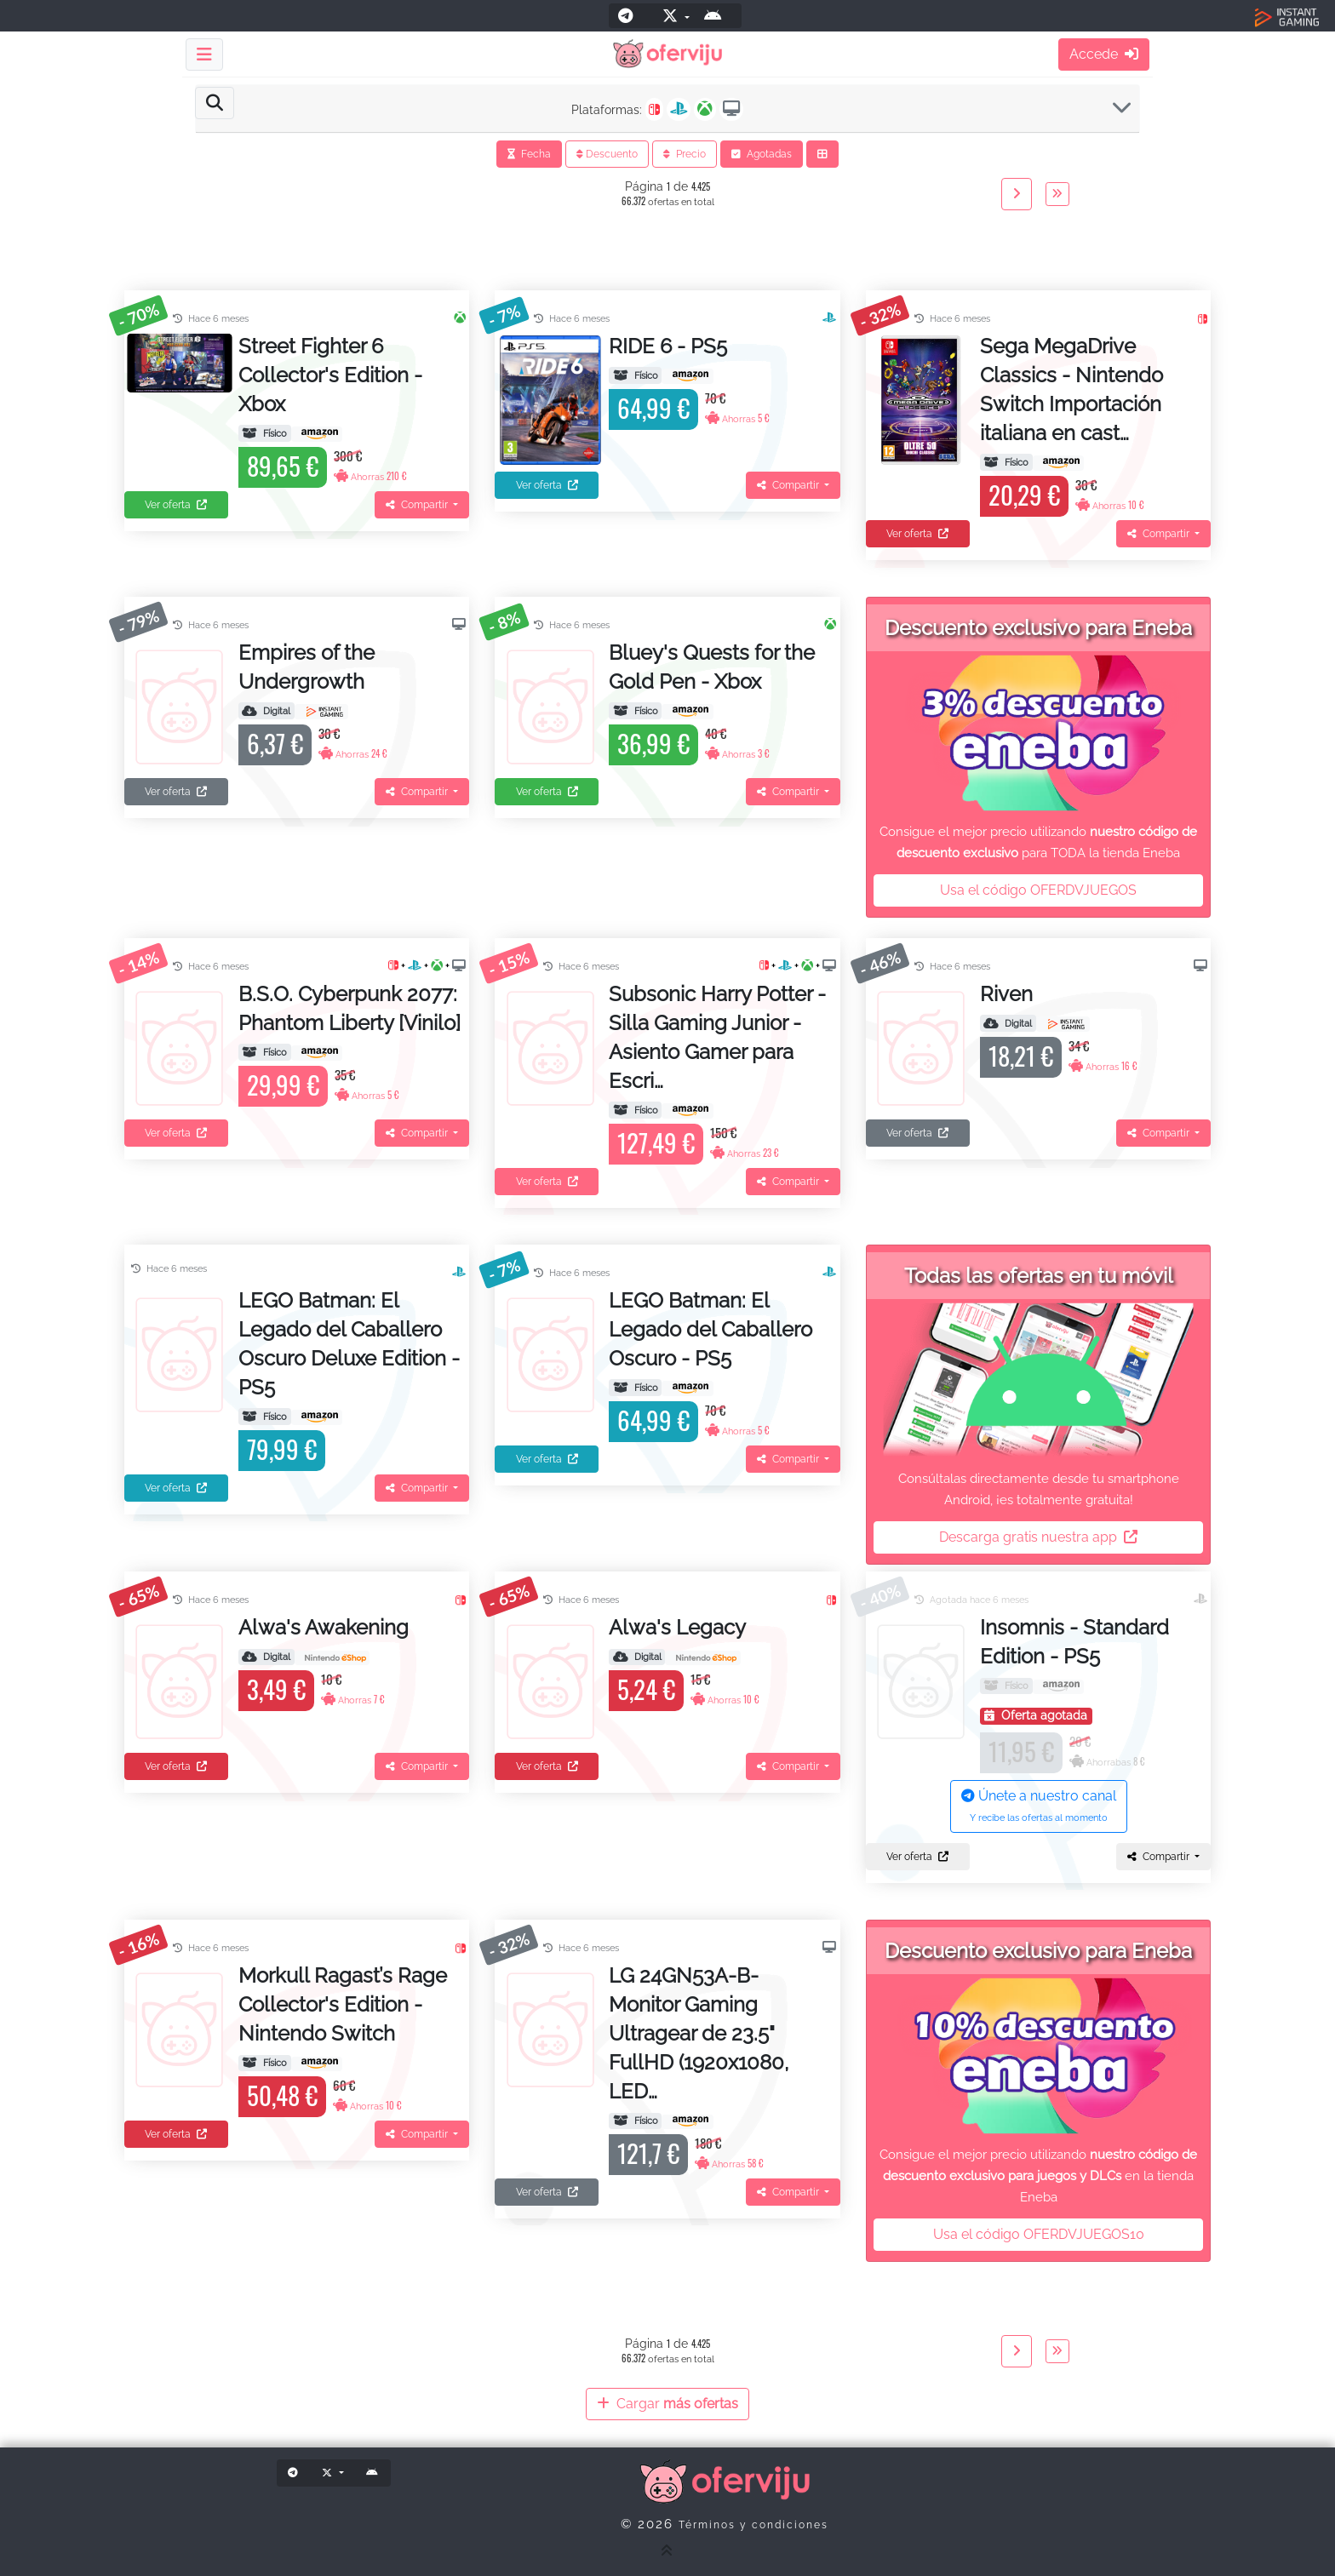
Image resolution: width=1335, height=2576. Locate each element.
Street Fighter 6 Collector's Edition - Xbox (330, 375)
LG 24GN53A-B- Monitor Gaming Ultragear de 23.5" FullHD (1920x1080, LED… (698, 2033)
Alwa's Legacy (677, 1627)
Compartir (418, 505)
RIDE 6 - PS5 (668, 346)
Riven (1006, 994)
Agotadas (761, 154)
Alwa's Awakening (323, 1627)
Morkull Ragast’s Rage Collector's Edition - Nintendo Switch (342, 2004)
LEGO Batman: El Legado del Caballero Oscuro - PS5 (710, 1329)
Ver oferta (176, 505)
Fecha (529, 154)
